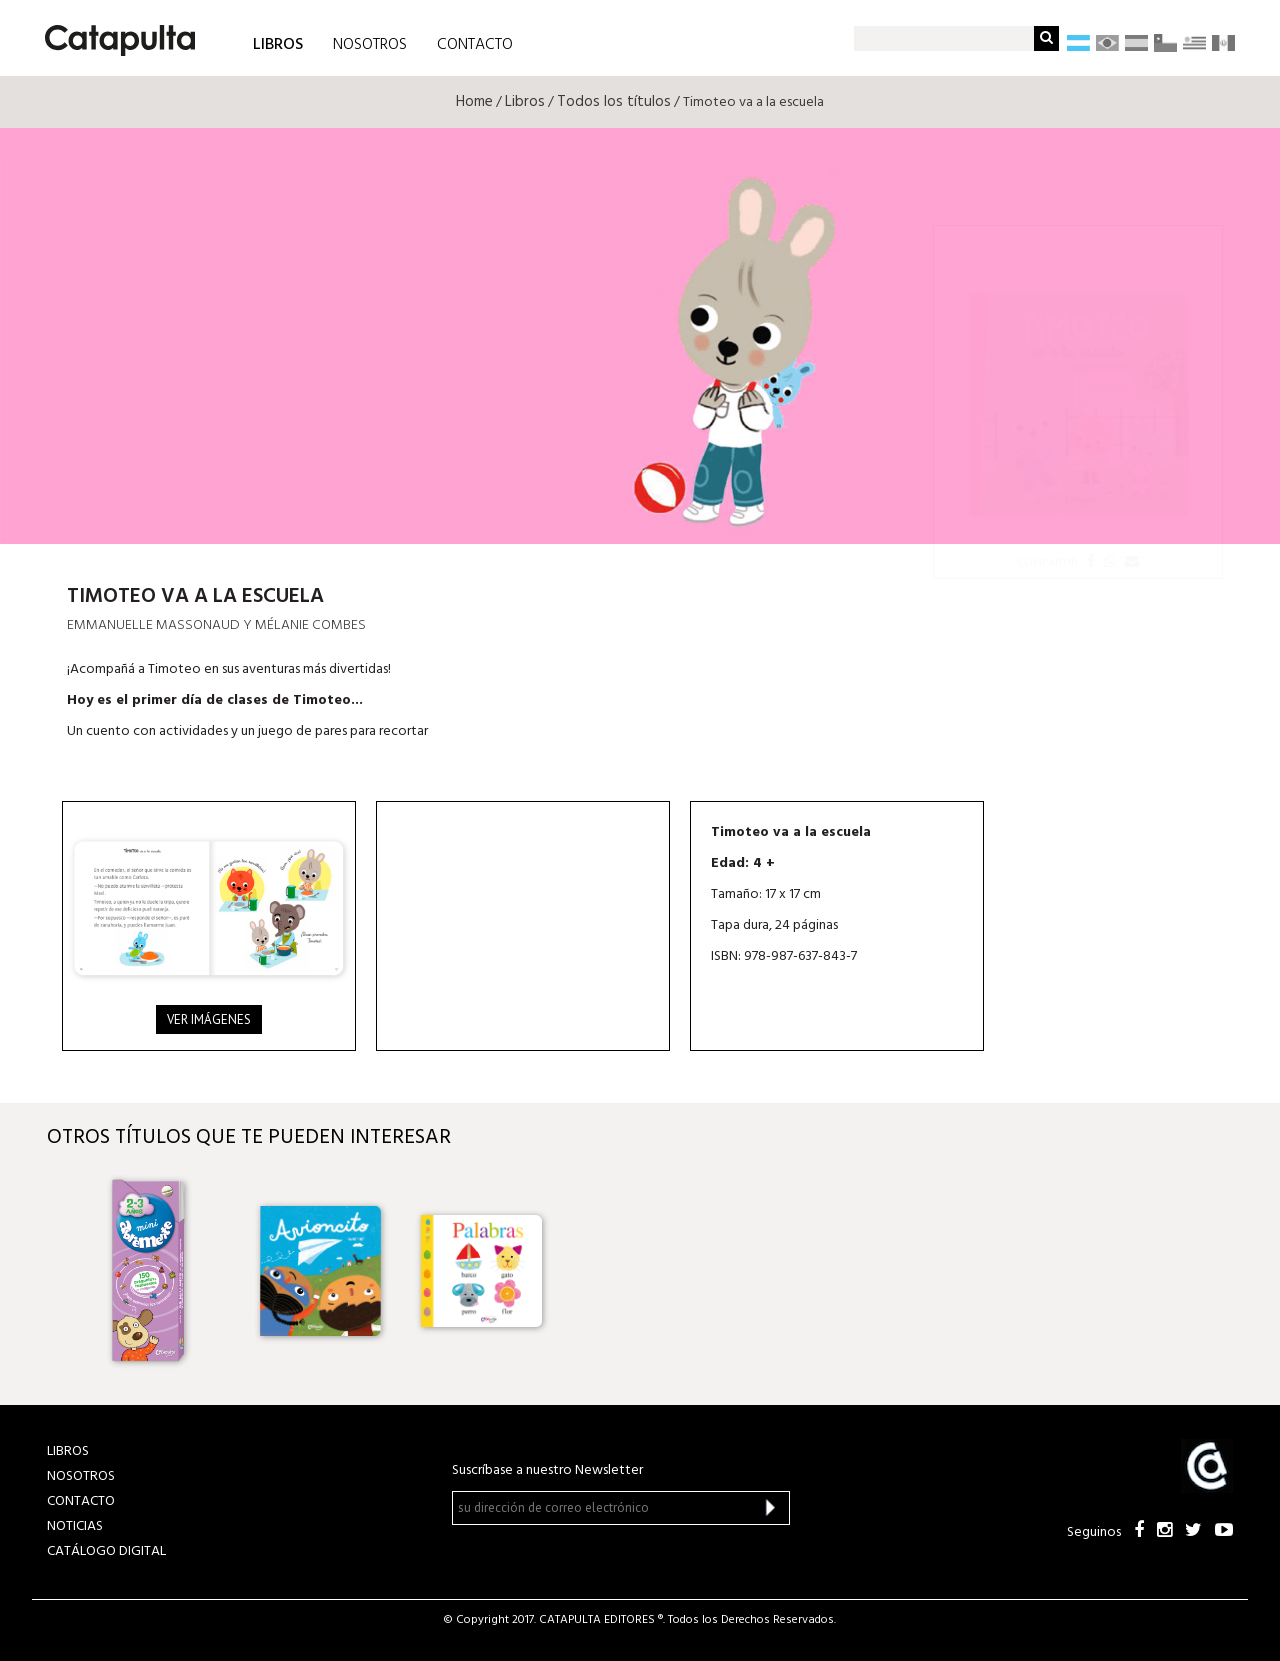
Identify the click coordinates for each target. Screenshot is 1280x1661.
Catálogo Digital (106, 1551)
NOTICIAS (75, 1526)
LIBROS (278, 43)
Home (474, 102)
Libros (525, 102)
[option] (159, 1271)
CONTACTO (475, 45)
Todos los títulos (614, 102)
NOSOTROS (370, 45)
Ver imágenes (209, 1019)
